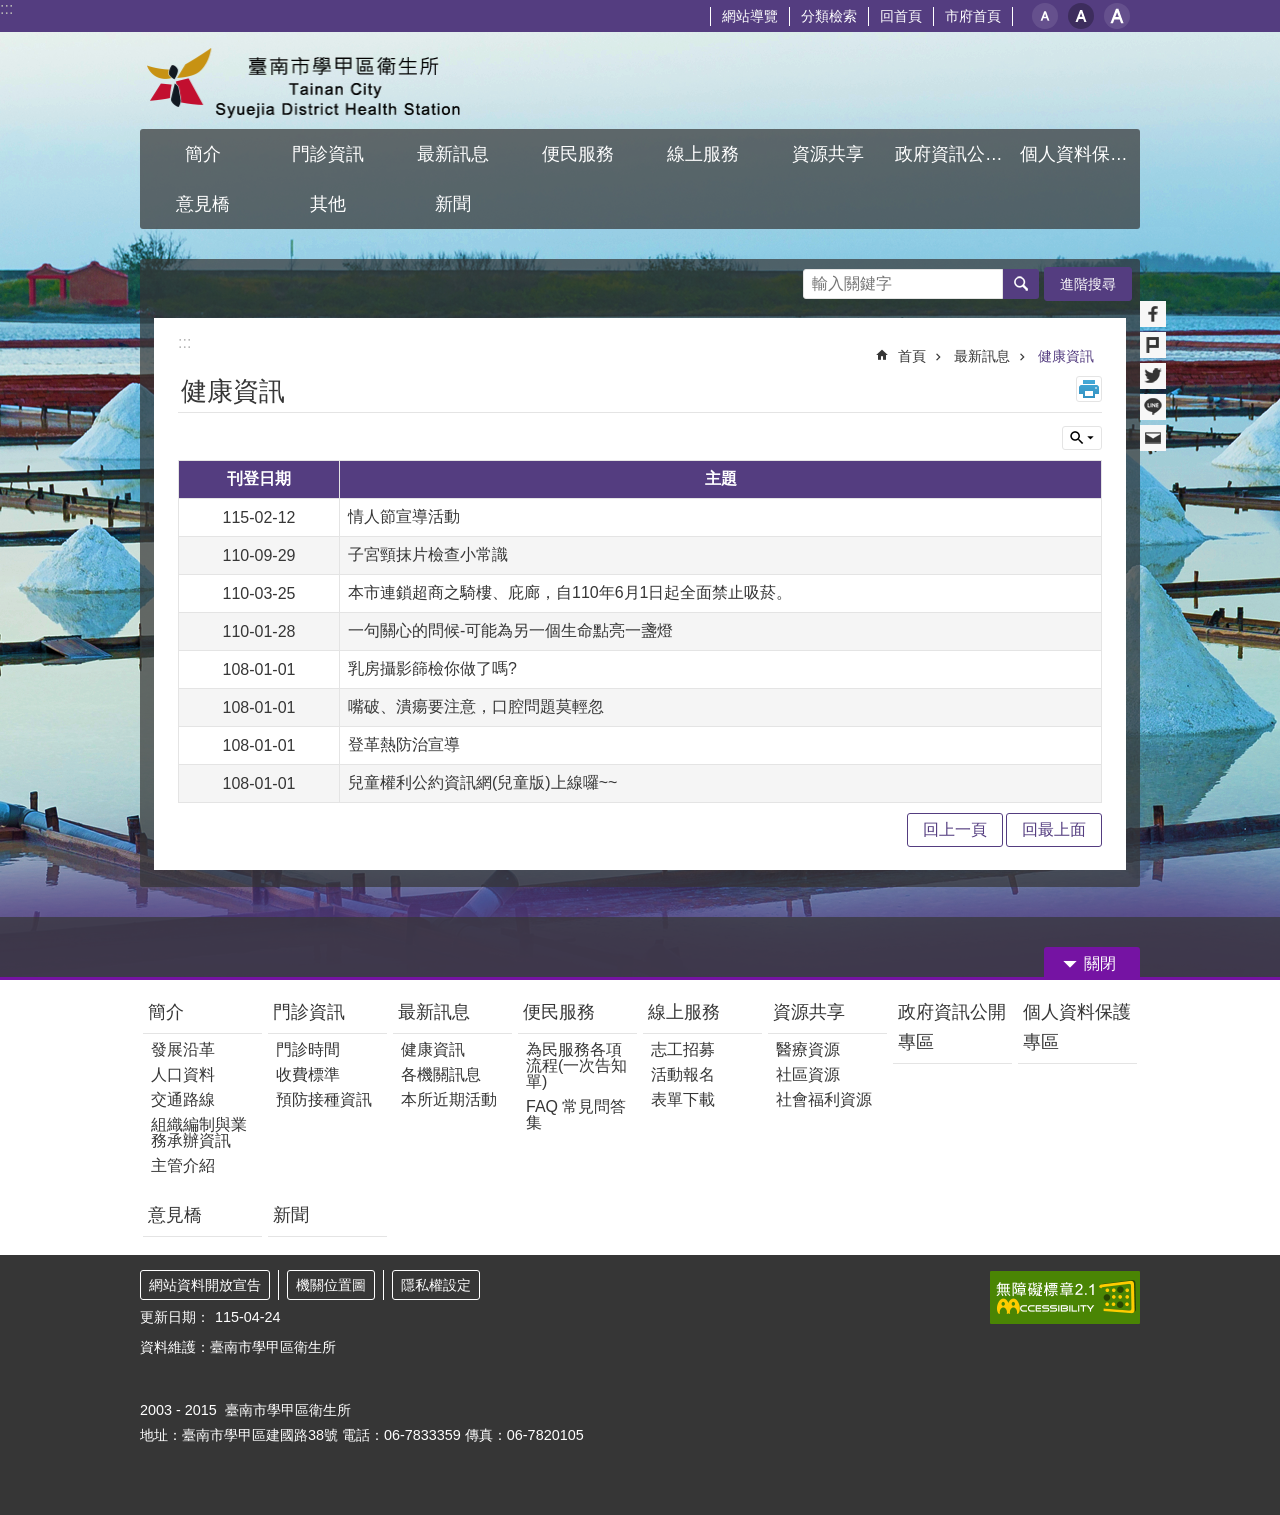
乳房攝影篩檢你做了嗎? (432, 668)
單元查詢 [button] (1082, 438)
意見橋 (175, 1215)
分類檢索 (829, 16)
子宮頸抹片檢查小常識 (428, 554)
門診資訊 (309, 1012)
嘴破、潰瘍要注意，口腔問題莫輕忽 (476, 706)
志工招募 (683, 1049)
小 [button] (1045, 16)
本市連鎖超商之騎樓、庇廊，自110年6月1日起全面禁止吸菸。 (570, 592)
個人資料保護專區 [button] (1080, 154)
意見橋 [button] (203, 204)
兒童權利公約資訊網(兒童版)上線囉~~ (482, 782)
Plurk (1153, 345)
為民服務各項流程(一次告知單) (576, 1065)
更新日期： (175, 1317)
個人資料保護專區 (1077, 1027)
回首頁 (901, 16)
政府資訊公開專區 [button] (955, 154)
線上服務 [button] (703, 154)
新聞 (291, 1215)
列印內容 (1089, 389)
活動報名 (683, 1074)
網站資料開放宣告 (205, 1285)
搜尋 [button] (1021, 284)
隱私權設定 (436, 1285)
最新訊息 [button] (453, 154)
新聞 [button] (453, 204)
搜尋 (819, 278)
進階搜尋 (1088, 284)
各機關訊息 (441, 1074)
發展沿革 (183, 1049)
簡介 (166, 1012)
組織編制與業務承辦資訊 (199, 1132)
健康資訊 (1066, 356)
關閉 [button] (1100, 963)
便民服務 (559, 1012)
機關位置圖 (331, 1285)
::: (6, 8)
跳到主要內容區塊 (10, 10)
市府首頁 (973, 16)
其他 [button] (328, 204)
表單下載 (683, 1099)
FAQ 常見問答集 (576, 1114)
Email (1153, 438)
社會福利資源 (824, 1099)
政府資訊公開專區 (952, 1027)
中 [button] (1081, 16)
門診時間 (308, 1049)
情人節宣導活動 (404, 516)
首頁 (912, 356)
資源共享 (809, 1012)
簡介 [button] (203, 154)
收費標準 (308, 1074)
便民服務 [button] (578, 154)
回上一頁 (955, 829)
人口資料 (183, 1074)
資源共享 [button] (828, 154)
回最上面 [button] (1054, 829)
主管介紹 (183, 1165)
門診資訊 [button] (328, 154)
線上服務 (684, 1012)
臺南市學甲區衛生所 (315, 80)
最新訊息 (982, 356)
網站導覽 (750, 16)
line (1153, 407)
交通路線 (183, 1099)
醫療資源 (808, 1049)
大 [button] (1117, 16)
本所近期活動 (449, 1099)
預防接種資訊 (324, 1099)
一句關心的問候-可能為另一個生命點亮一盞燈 (510, 630)
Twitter (1153, 376)
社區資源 (808, 1074)
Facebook (1153, 314)
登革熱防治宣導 (404, 744)
